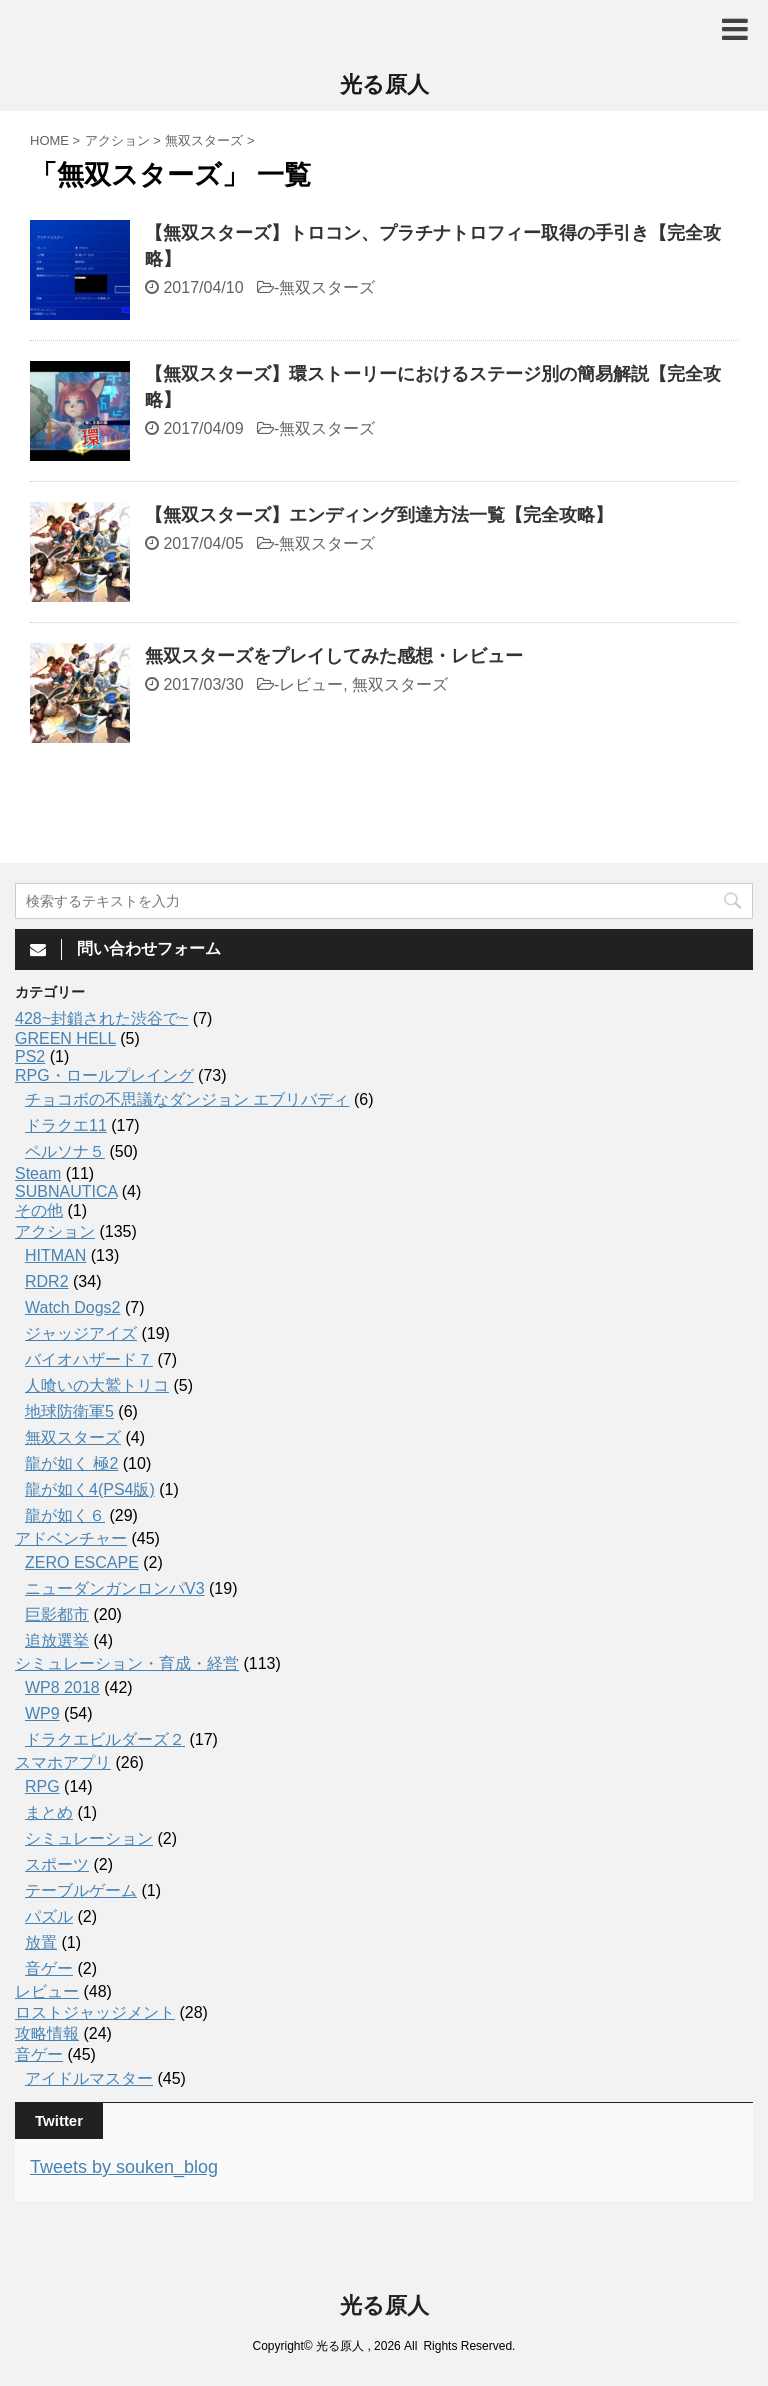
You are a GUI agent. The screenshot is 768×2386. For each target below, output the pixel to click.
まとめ (49, 1812)
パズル (49, 1916)
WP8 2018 (62, 1687)
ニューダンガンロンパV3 (115, 1588)
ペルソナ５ (65, 1151)
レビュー (311, 684)
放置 (41, 1942)
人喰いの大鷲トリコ (97, 1385)
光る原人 (384, 84)
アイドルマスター (89, 2078)
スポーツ (57, 1864)
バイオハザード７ (89, 1359)
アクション (55, 1231)
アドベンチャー (71, 1538)
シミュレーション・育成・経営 (127, 1663)
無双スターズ (327, 287)
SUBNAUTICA (66, 1191)
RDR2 (47, 1281)
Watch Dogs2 (72, 1307)
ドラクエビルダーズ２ (105, 1739)
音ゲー (49, 1968)
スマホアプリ (63, 1762)
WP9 (42, 1713)
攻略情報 (47, 2033)
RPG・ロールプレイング (104, 1075)
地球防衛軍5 (69, 1411)
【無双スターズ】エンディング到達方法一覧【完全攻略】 (379, 515)
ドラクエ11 (66, 1125)
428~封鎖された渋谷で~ (101, 1018)
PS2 (30, 1056)
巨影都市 (57, 1614)
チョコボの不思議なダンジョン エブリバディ (187, 1099)
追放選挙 (57, 1640)
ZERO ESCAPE (82, 1562)
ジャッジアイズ (81, 1333)
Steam (38, 1173)
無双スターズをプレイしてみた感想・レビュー (334, 656)
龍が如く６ (65, 1515)
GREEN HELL (65, 1038)
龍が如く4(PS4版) (90, 1489)
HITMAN (55, 1255)
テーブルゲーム (81, 1890)
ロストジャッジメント (95, 2012)
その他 (39, 1210)
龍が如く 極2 (71, 1463)
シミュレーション (89, 1838)
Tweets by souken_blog (124, 2167)
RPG (42, 1786)
